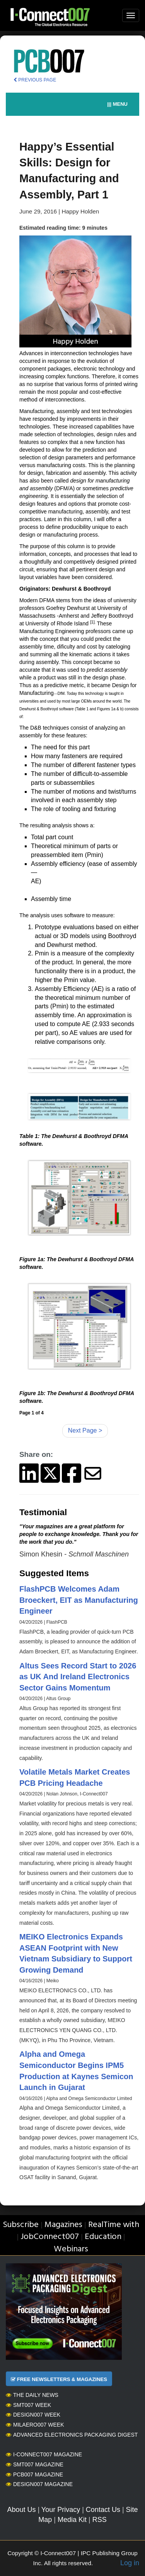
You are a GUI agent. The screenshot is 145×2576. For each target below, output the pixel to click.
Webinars (71, 2249)
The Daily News (32, 2395)
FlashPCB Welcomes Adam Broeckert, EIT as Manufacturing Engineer (78, 1600)
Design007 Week (33, 2415)
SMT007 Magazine (34, 2464)
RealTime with (113, 2225)
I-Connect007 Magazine (44, 2454)
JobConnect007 (49, 2237)
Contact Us (103, 2509)
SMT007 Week (28, 2405)
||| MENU (117, 104)
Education (103, 2237)
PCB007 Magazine (34, 2474)
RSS (99, 2519)
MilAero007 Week (35, 2425)
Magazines (63, 2225)
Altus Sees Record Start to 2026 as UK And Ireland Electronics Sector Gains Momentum (77, 1676)
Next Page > (85, 1430)
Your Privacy (60, 2509)
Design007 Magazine (39, 2484)
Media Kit (72, 2519)
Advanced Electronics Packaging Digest (72, 2435)
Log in (129, 2563)
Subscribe (21, 2225)
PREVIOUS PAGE (35, 80)
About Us (21, 2509)
